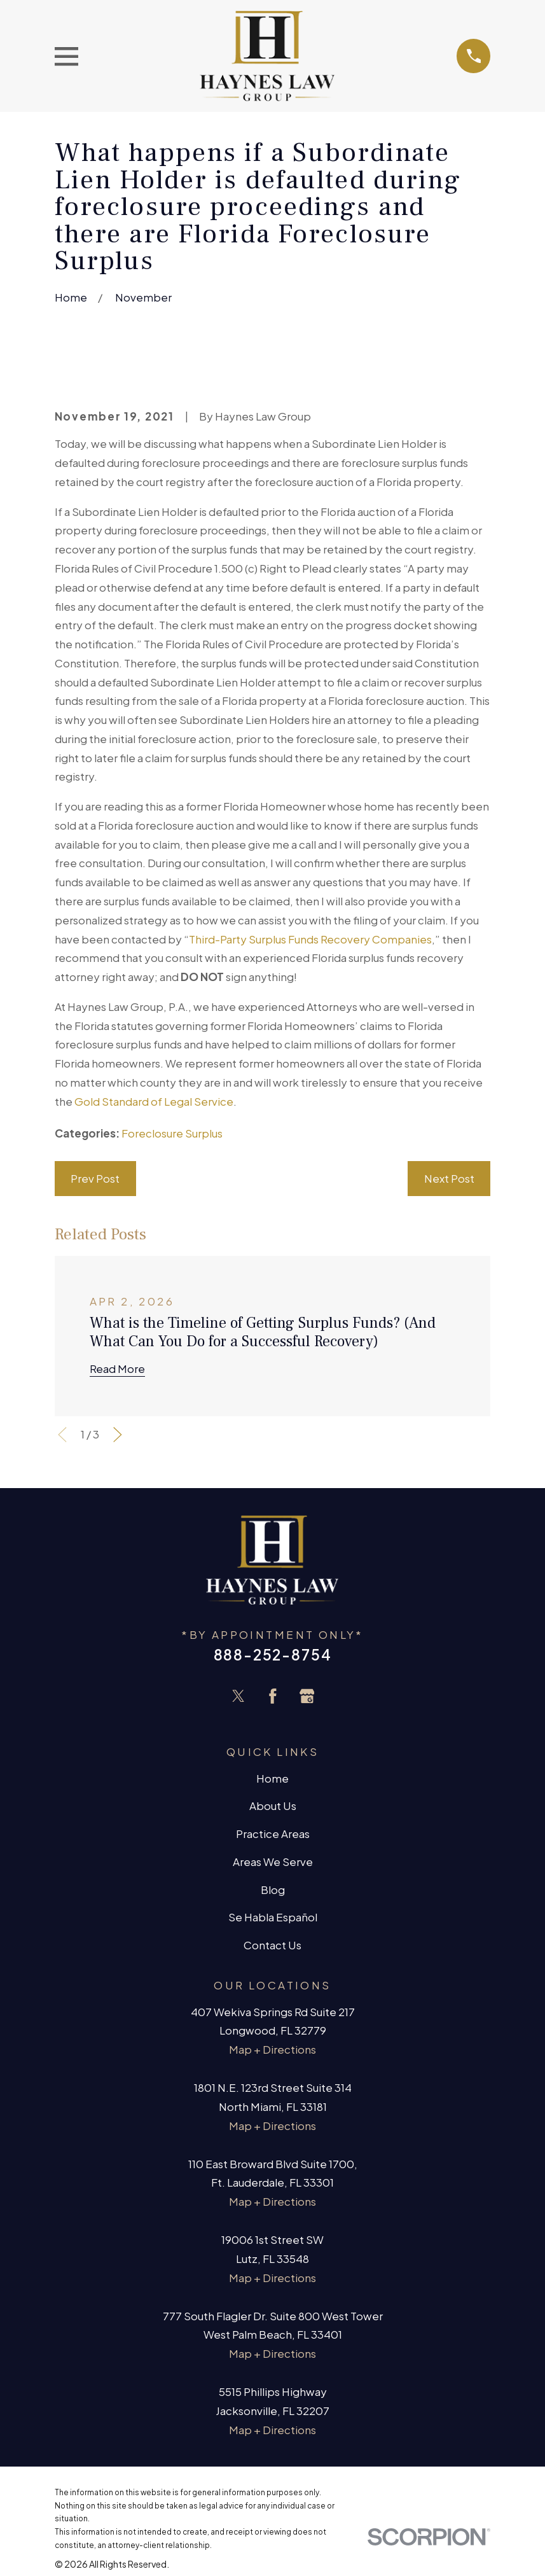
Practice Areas (273, 1834)
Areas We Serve (273, 1862)
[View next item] (117, 1434)
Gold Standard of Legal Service (153, 1101)
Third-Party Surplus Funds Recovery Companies (310, 939)
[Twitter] (238, 1696)
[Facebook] (272, 1696)
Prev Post (95, 1178)
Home (272, 1778)
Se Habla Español (272, 1917)
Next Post (449, 1178)
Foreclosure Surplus (172, 1133)
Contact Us (272, 1945)
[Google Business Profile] (307, 1696)
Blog (273, 1890)
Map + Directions (272, 2049)
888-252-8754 (273, 1654)
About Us (272, 1806)
